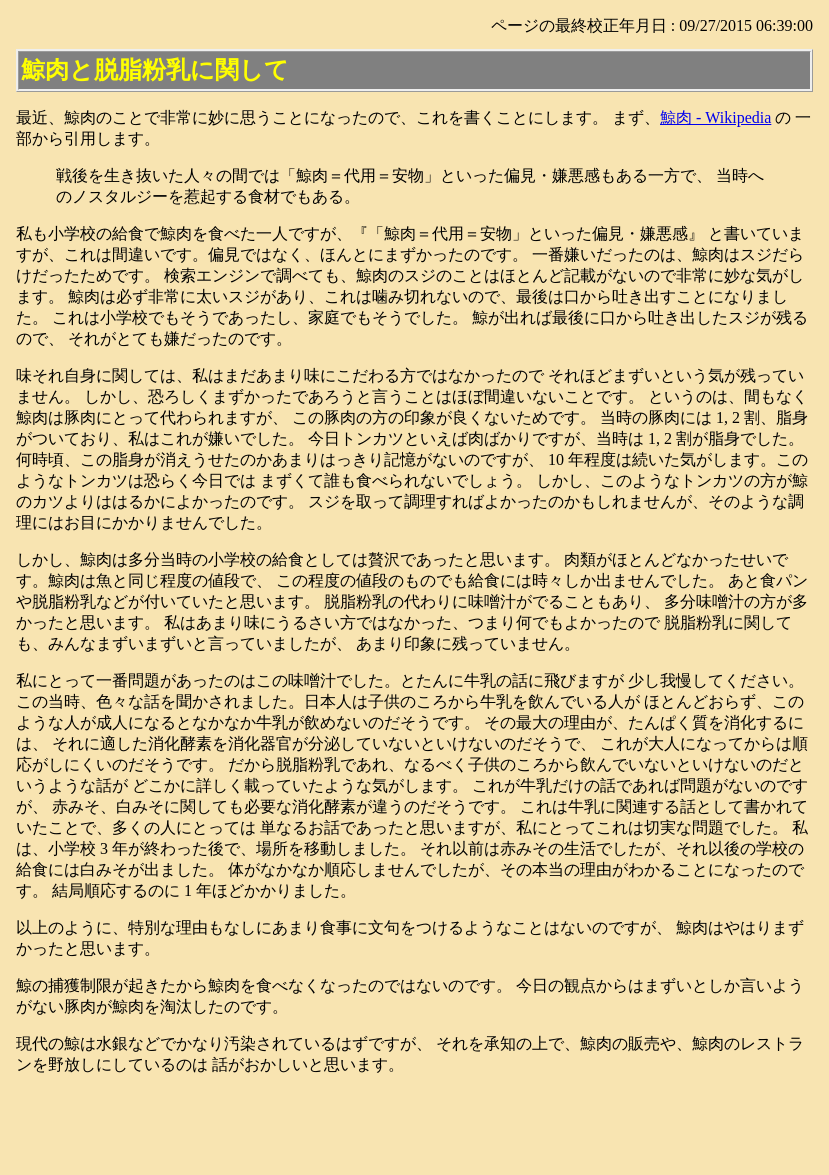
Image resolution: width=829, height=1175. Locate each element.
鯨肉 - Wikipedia (715, 117)
